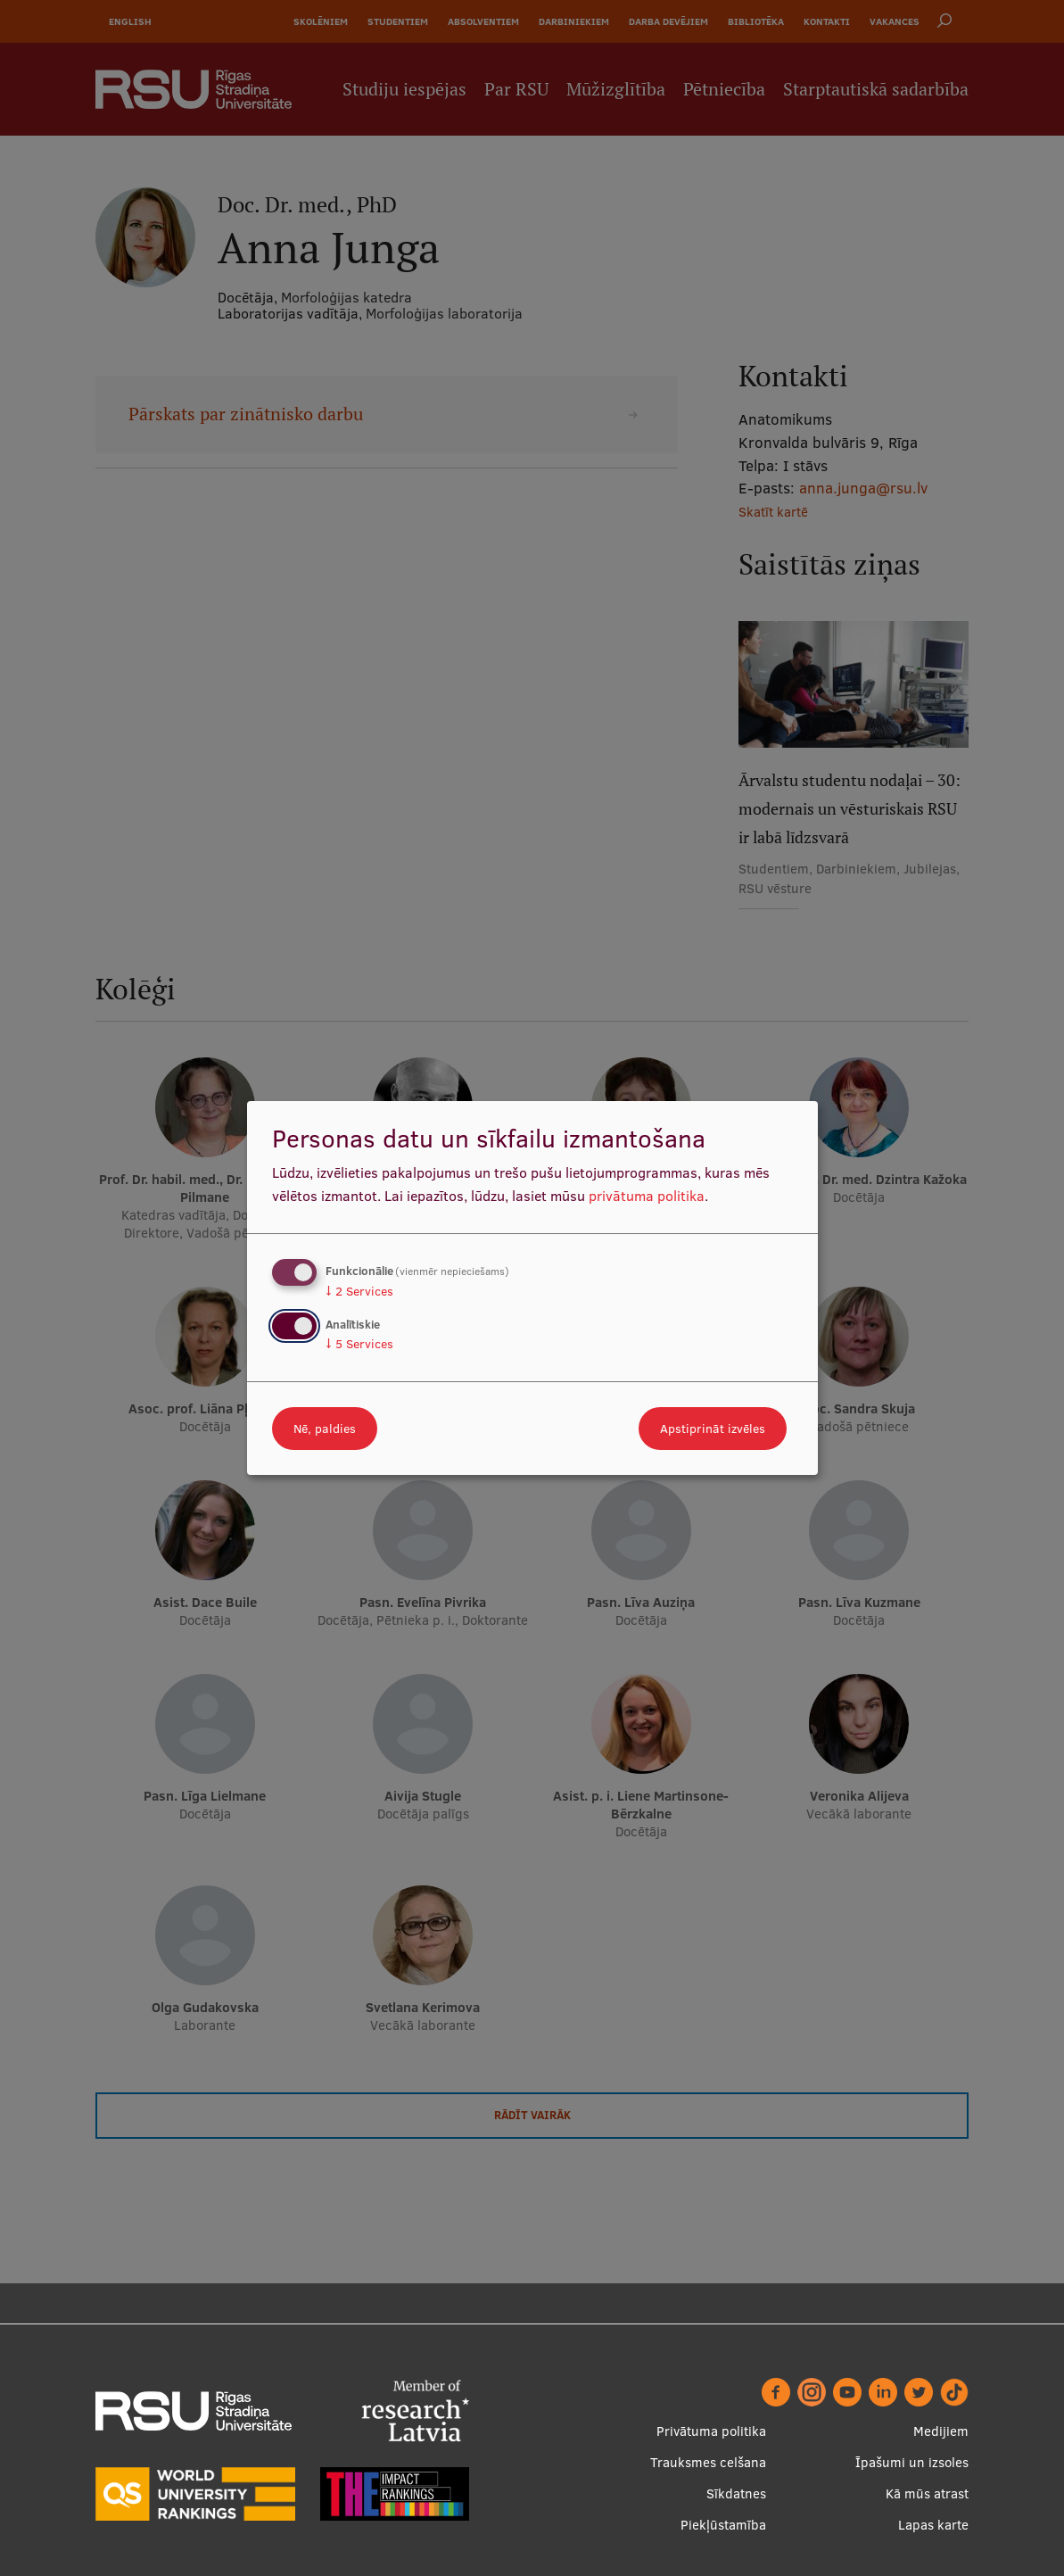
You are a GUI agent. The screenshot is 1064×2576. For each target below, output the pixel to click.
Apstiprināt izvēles (712, 1428)
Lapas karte (933, 2524)
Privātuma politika (711, 2431)
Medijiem (941, 2431)
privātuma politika (647, 1195)
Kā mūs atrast (927, 2493)
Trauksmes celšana (708, 2462)
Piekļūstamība (723, 2524)
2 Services (359, 1291)
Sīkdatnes (736, 2493)
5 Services (359, 1344)
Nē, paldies (324, 1428)
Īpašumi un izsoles (912, 2462)
